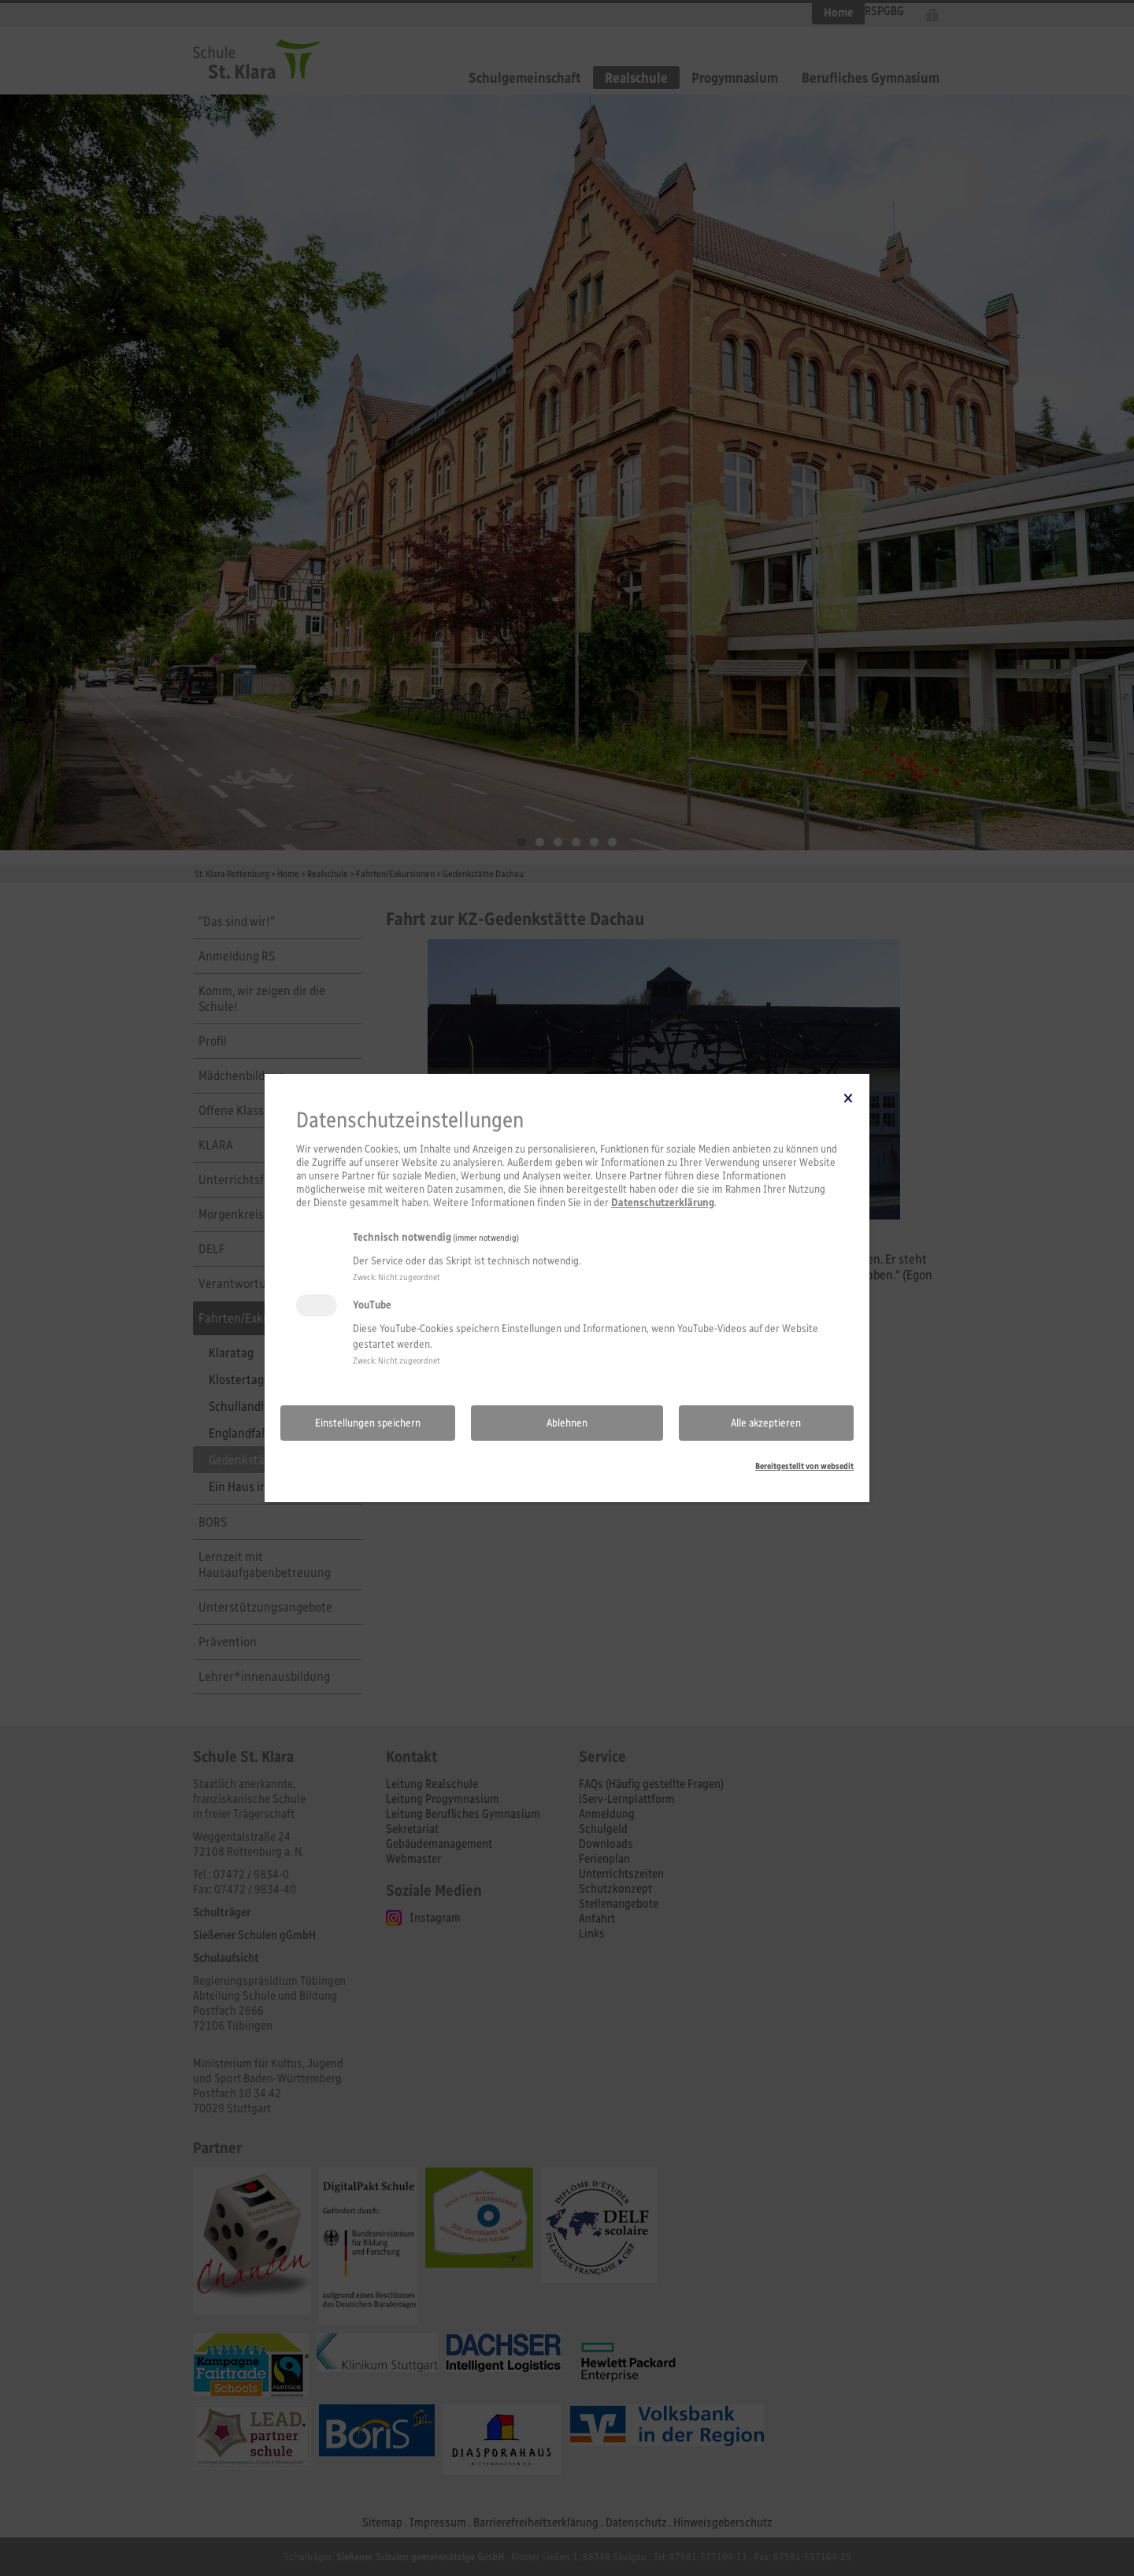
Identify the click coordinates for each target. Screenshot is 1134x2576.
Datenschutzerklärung (662, 1202)
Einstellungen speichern (368, 1423)
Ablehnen (567, 1423)
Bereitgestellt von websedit (804, 1465)
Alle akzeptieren (766, 1423)
